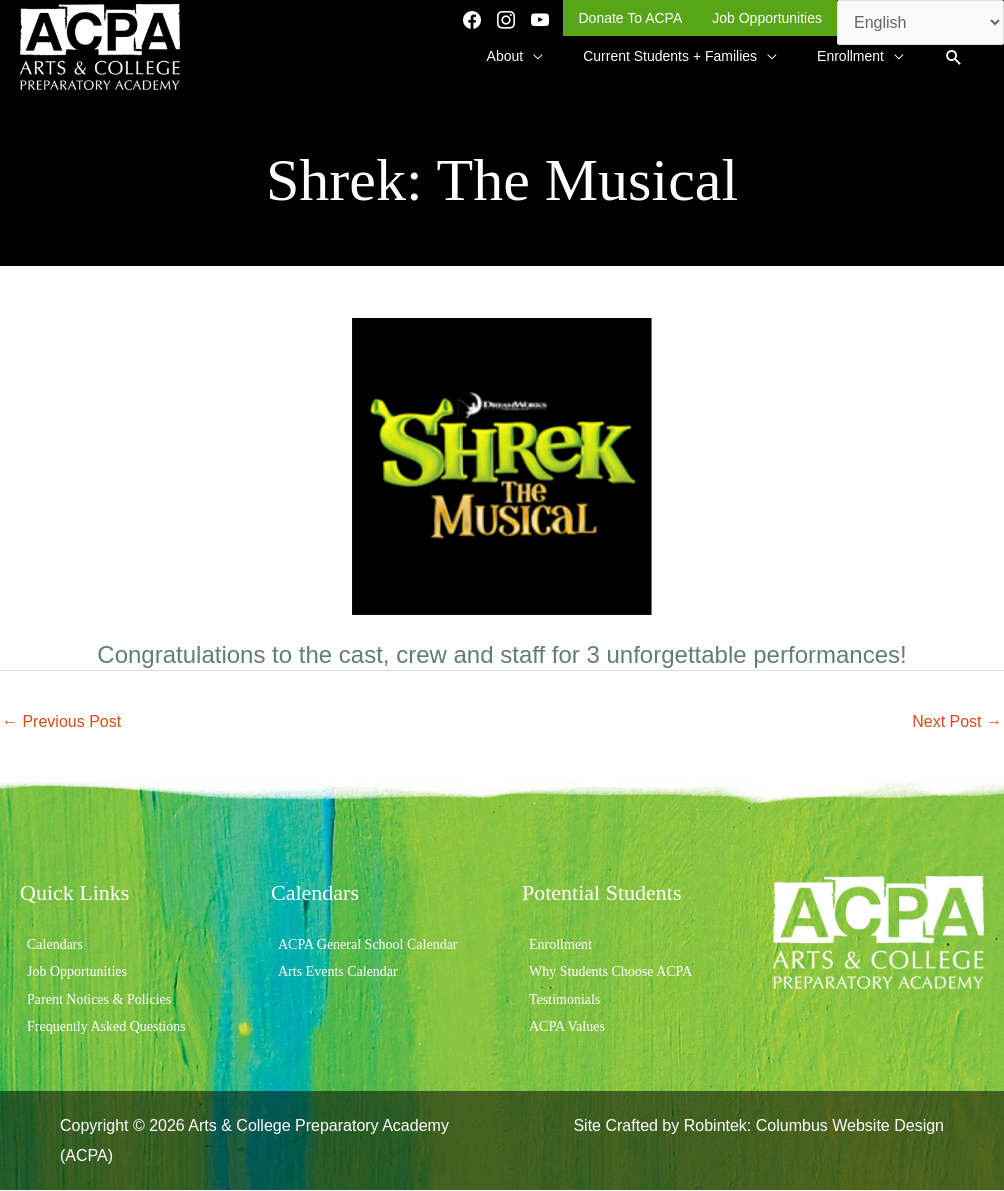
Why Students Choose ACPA (610, 972)
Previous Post (61, 721)
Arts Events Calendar (338, 972)
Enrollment (560, 944)
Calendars (55, 944)
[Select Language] (920, 22)
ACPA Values (567, 1026)
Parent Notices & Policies (99, 999)
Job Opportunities (77, 972)
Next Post (957, 721)
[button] (953, 58)
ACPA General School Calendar (368, 944)
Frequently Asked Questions (106, 1026)
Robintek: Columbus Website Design (814, 1125)
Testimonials (564, 999)
